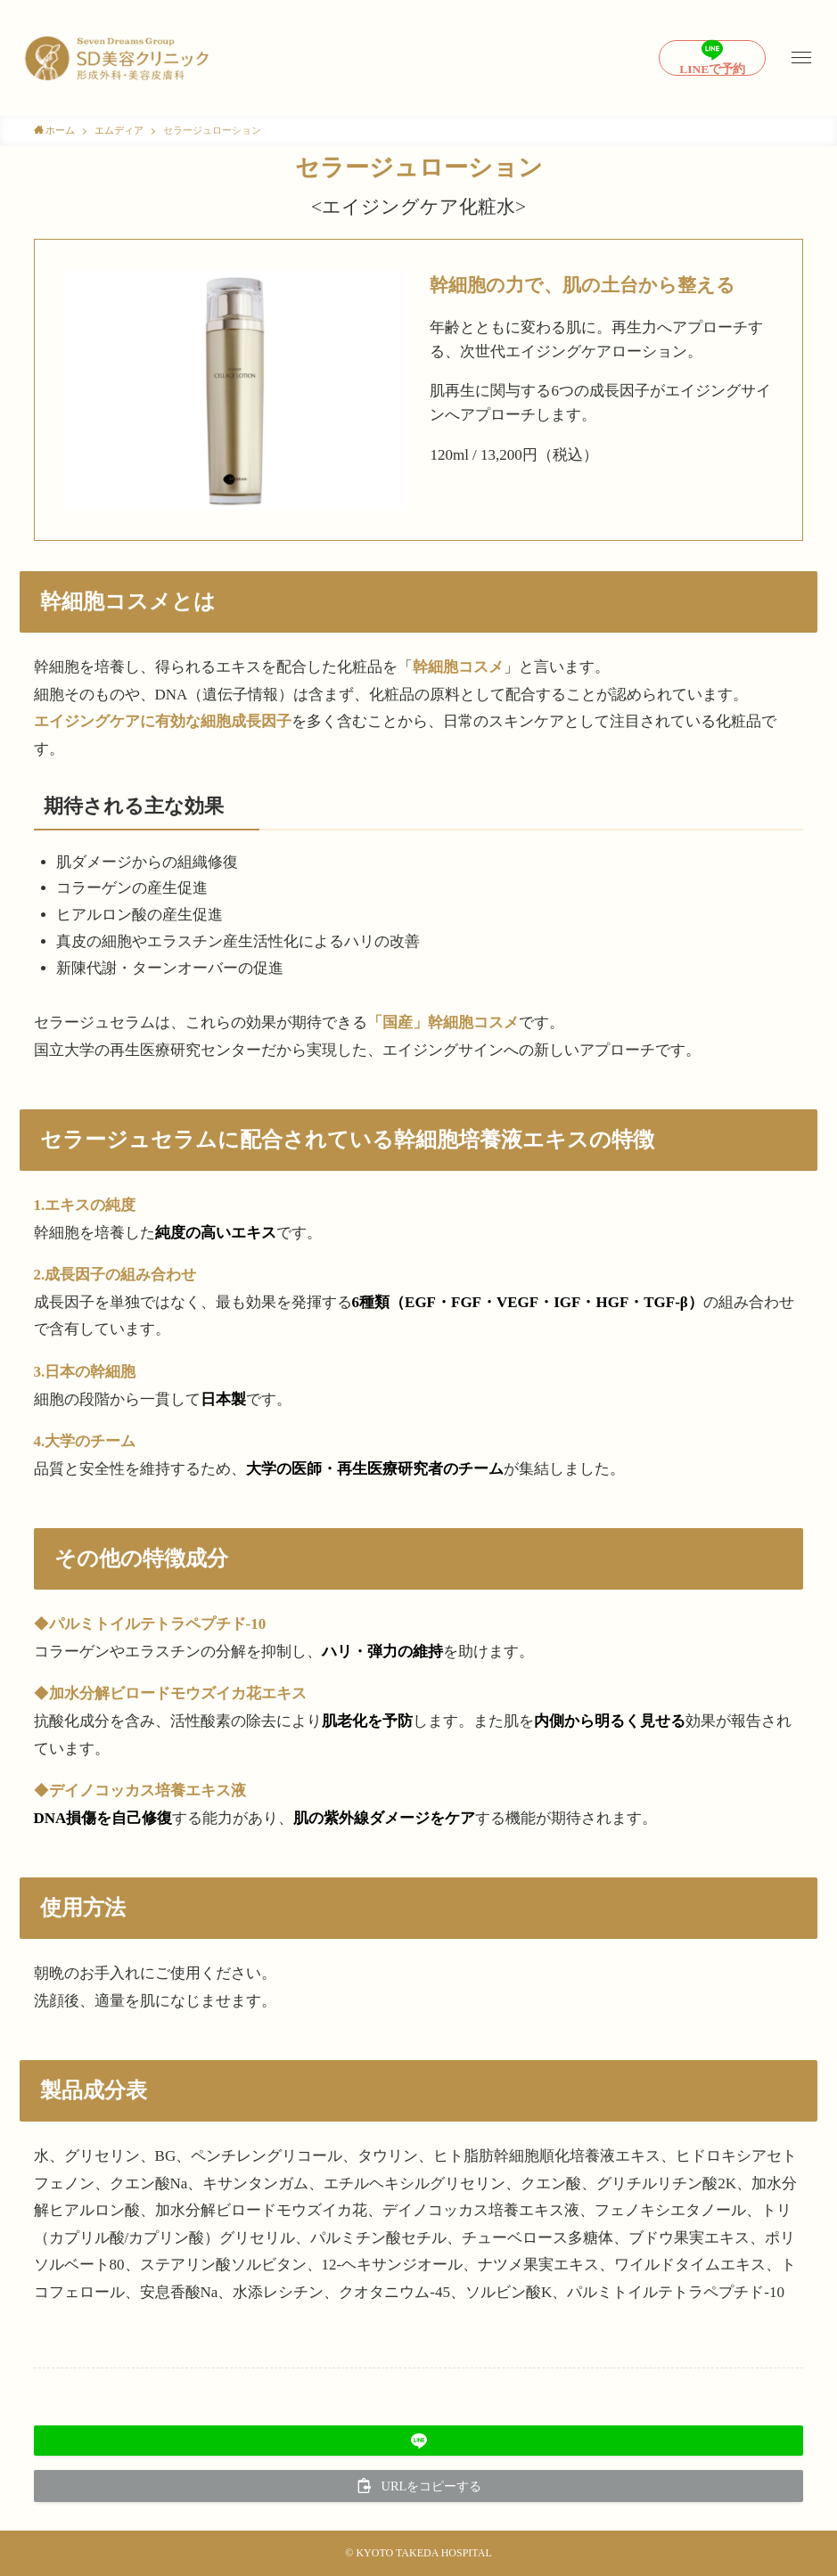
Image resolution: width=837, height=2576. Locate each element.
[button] (419, 2440)
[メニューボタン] (801, 58)
